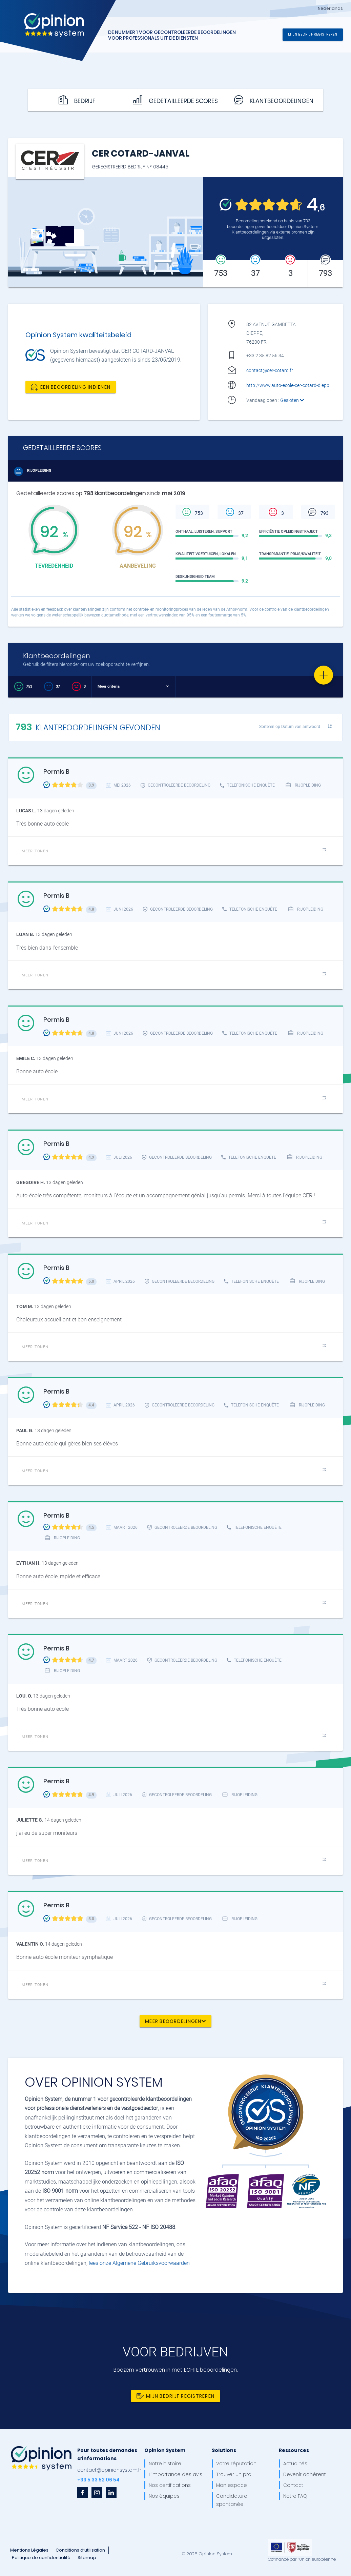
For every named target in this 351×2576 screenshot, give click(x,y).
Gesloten (292, 400)
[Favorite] (323, 675)
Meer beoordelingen (175, 2020)
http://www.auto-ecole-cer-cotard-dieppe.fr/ (292, 385)
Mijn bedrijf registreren (312, 34)
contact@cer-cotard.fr (269, 370)
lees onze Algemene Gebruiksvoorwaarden (139, 2263)
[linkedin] (111, 2492)
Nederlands (330, 8)
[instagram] (96, 2492)
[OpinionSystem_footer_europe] (290, 2541)
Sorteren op (289, 726)
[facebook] (82, 2492)
